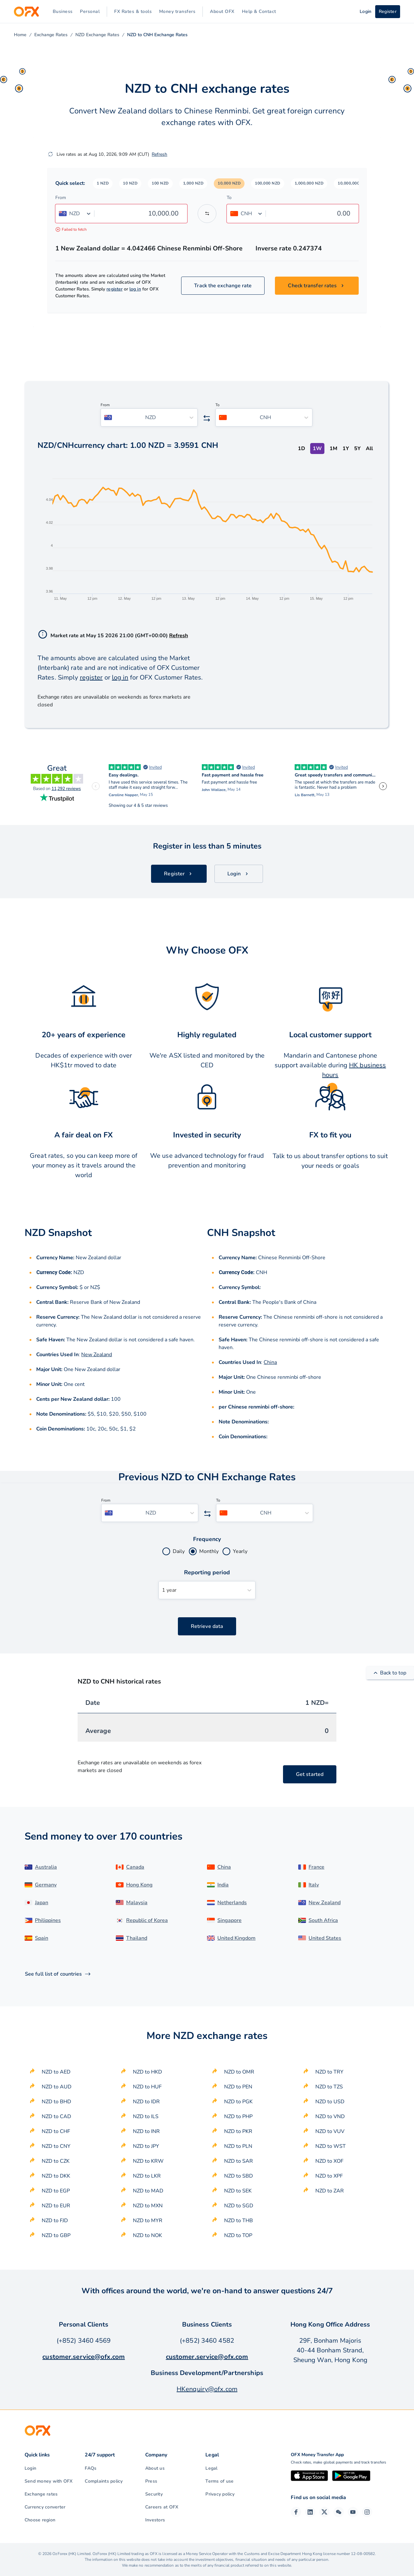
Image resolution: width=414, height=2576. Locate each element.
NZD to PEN (238, 2086)
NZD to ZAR (329, 2190)
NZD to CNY (56, 2146)
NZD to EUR (56, 2205)
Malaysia (136, 1902)
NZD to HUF (147, 2086)
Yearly (240, 1551)
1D (301, 448)
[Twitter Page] (324, 2512)
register (114, 289)
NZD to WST (330, 2146)
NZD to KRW (148, 2161)
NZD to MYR (147, 2220)
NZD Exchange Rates (97, 35)
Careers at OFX (161, 2507)
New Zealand (96, 1354)
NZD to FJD (55, 2220)
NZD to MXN (148, 2205)
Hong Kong (139, 1884)
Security (154, 2494)
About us (155, 2468)
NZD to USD (329, 2101)
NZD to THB (238, 2220)
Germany (46, 1884)
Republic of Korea (147, 1920)
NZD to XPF (329, 2176)
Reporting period (207, 1572)
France (316, 1867)
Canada (135, 1867)
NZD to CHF (56, 2131)
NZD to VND (330, 2116)
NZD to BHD (56, 2101)
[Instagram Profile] (367, 2512)
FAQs (90, 2468)
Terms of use (219, 2481)
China (270, 1362)
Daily (179, 1551)
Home (20, 35)
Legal (211, 2468)
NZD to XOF (329, 2161)
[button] (103, 183)
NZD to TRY (329, 2071)
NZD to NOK (147, 2235)
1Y (346, 448)
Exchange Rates (51, 35)
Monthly (209, 1551)
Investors (155, 2520)
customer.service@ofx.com (83, 2356)
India (223, 1884)
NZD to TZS (329, 2086)
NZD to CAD (56, 2116)
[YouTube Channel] (353, 2512)
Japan (41, 1902)
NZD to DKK (56, 2176)
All (369, 448)
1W (317, 448)
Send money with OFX (49, 2481)
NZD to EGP (56, 2190)
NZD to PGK (238, 2101)
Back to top (390, 1672)
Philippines (48, 1920)
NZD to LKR (147, 2176)
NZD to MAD (148, 2190)
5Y (357, 448)
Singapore (229, 1920)
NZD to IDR (146, 2101)
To (229, 198)
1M (333, 448)
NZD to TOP (238, 2235)
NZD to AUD (56, 2086)
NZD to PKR (238, 2131)
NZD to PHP (238, 2116)
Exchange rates (41, 2494)
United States (325, 1938)
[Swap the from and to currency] (207, 213)
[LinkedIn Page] (310, 2512)
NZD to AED (56, 2071)
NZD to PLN (238, 2146)
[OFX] (26, 11)
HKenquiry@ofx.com (207, 2389)
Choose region (40, 2520)
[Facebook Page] (296, 2512)
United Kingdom (236, 1938)
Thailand (136, 1938)
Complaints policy (104, 2481)
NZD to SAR (238, 2161)
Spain (41, 1938)
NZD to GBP (56, 2235)
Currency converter (45, 2507)
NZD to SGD (238, 2205)
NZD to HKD (147, 2071)
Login (30, 2468)
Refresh (159, 154)
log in (135, 289)
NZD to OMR (239, 2071)
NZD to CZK (56, 2161)
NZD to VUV (329, 2131)
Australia (46, 1867)
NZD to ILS (145, 2116)
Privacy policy (219, 2494)
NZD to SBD (238, 2176)
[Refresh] (50, 154)
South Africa (323, 1920)
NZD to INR (146, 2131)
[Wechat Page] (338, 2512)
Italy (314, 1884)
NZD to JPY (146, 2146)
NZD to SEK (238, 2190)
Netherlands (232, 1902)
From (60, 198)
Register (388, 11)
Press (151, 2481)
